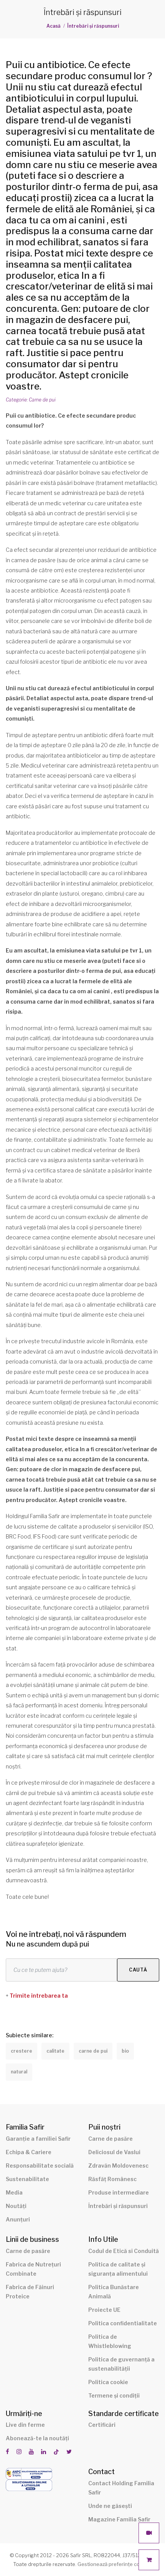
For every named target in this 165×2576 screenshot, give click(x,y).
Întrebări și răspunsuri (93, 26)
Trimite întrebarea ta (39, 1995)
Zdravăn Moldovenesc (118, 2165)
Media (14, 2192)
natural (19, 2072)
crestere (21, 2051)
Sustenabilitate (27, 2179)
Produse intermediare (118, 2192)
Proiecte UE (104, 2309)
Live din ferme (25, 2424)
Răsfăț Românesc (112, 2179)
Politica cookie (108, 2382)
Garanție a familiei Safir (38, 2138)
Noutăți (16, 2206)
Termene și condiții (114, 2395)
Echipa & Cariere (28, 2152)
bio (125, 2051)
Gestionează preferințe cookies (115, 2564)
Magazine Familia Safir (119, 2519)
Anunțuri (18, 2219)
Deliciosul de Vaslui (114, 2152)
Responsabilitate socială (40, 2165)
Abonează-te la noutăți (37, 2438)
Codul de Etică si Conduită (123, 2251)
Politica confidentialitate (122, 2323)
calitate (55, 2051)
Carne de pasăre (110, 2138)
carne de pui (93, 2051)
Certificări (102, 2424)
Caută (138, 1970)
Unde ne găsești (110, 2506)
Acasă (53, 26)
